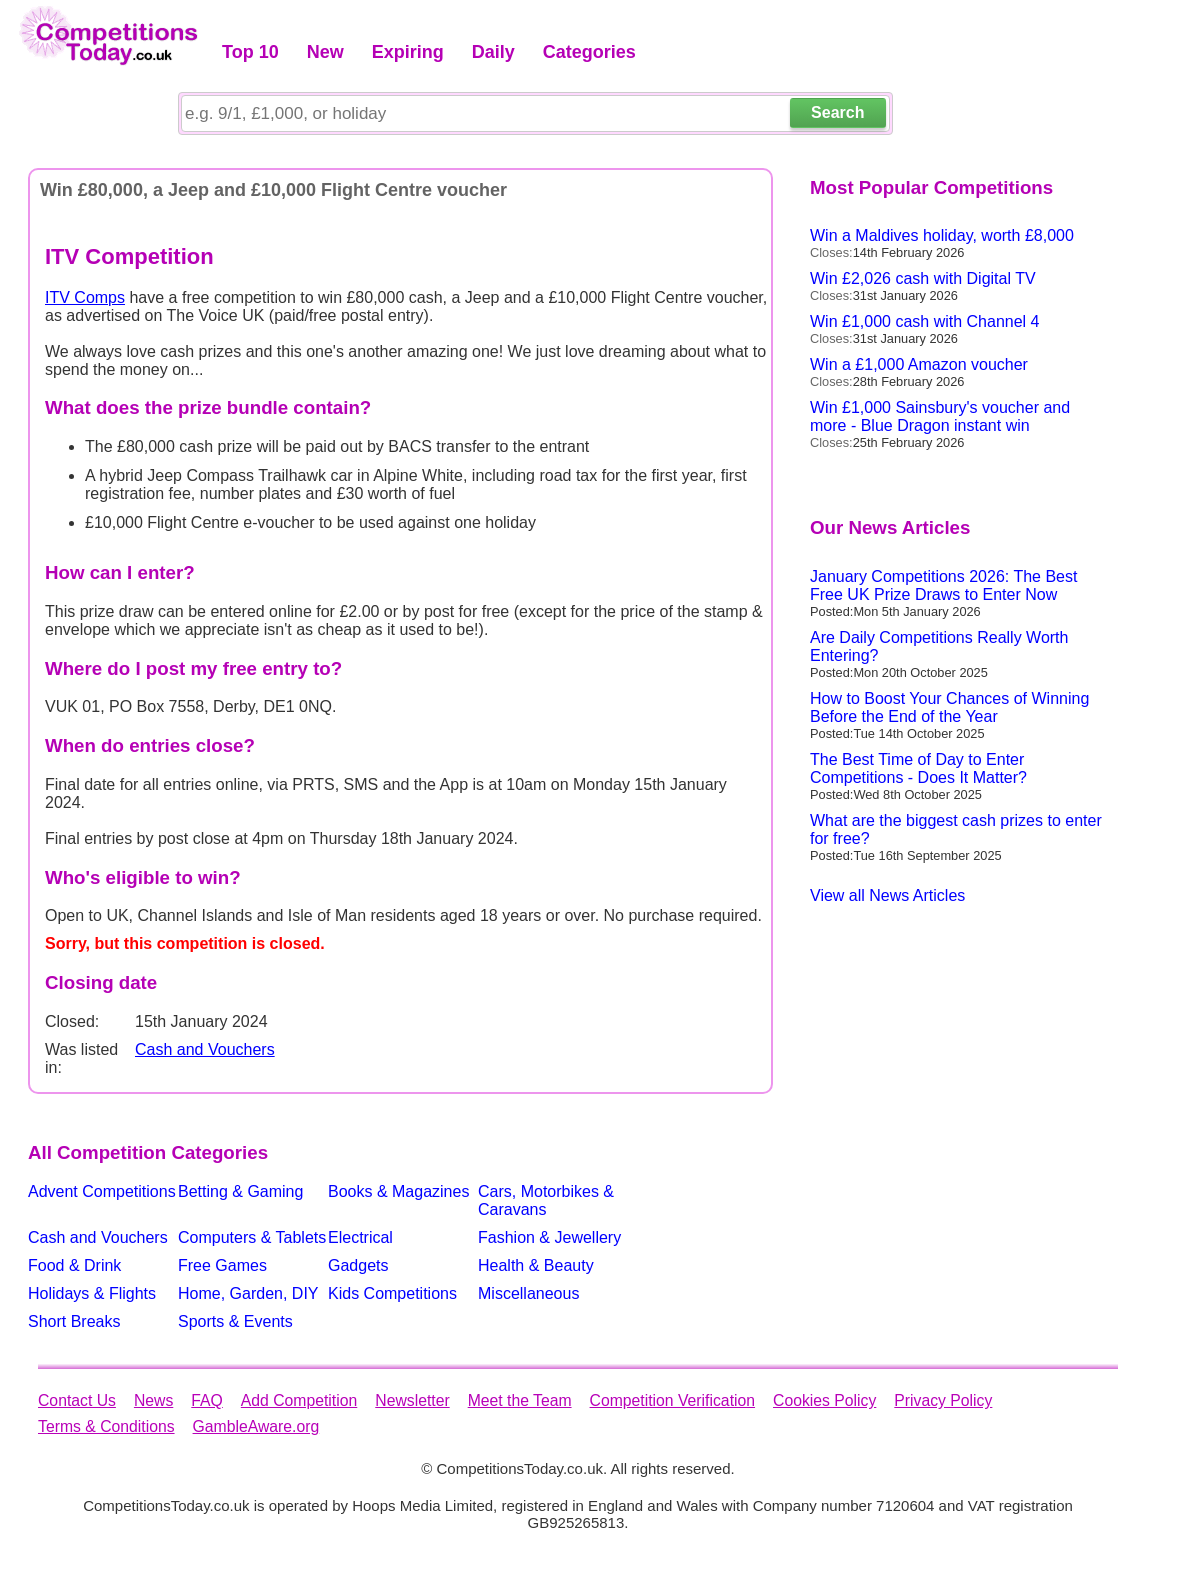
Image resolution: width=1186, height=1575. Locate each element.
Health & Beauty (536, 1265)
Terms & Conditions (106, 1426)
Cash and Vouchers (205, 1049)
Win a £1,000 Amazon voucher (919, 364)
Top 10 (250, 52)
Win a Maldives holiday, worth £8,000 (942, 235)
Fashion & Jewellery (549, 1237)
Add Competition (299, 1400)
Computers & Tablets (252, 1237)
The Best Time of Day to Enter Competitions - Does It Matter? (918, 768)
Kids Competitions (392, 1293)
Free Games (222, 1265)
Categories (589, 52)
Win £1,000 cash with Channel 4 (924, 321)
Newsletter (412, 1400)
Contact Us (77, 1400)
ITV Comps (85, 297)
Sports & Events (235, 1321)
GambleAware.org (256, 1426)
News (153, 1400)
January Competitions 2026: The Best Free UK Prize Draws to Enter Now (943, 585)
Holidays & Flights (92, 1293)
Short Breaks (74, 1321)
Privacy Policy (943, 1400)
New (325, 52)
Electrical (360, 1237)
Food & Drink (74, 1265)
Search (837, 112)
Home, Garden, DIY (248, 1293)
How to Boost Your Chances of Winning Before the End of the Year (949, 707)
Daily (493, 52)
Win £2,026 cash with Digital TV (923, 278)
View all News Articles (887, 895)
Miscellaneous (528, 1293)
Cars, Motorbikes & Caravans (546, 1200)
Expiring (408, 52)
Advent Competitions (102, 1191)
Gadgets (358, 1265)
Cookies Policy (824, 1400)
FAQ (207, 1400)
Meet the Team (520, 1400)
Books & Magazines (398, 1191)
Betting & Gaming (240, 1191)
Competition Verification (672, 1400)
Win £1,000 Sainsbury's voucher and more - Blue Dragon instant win (940, 416)
